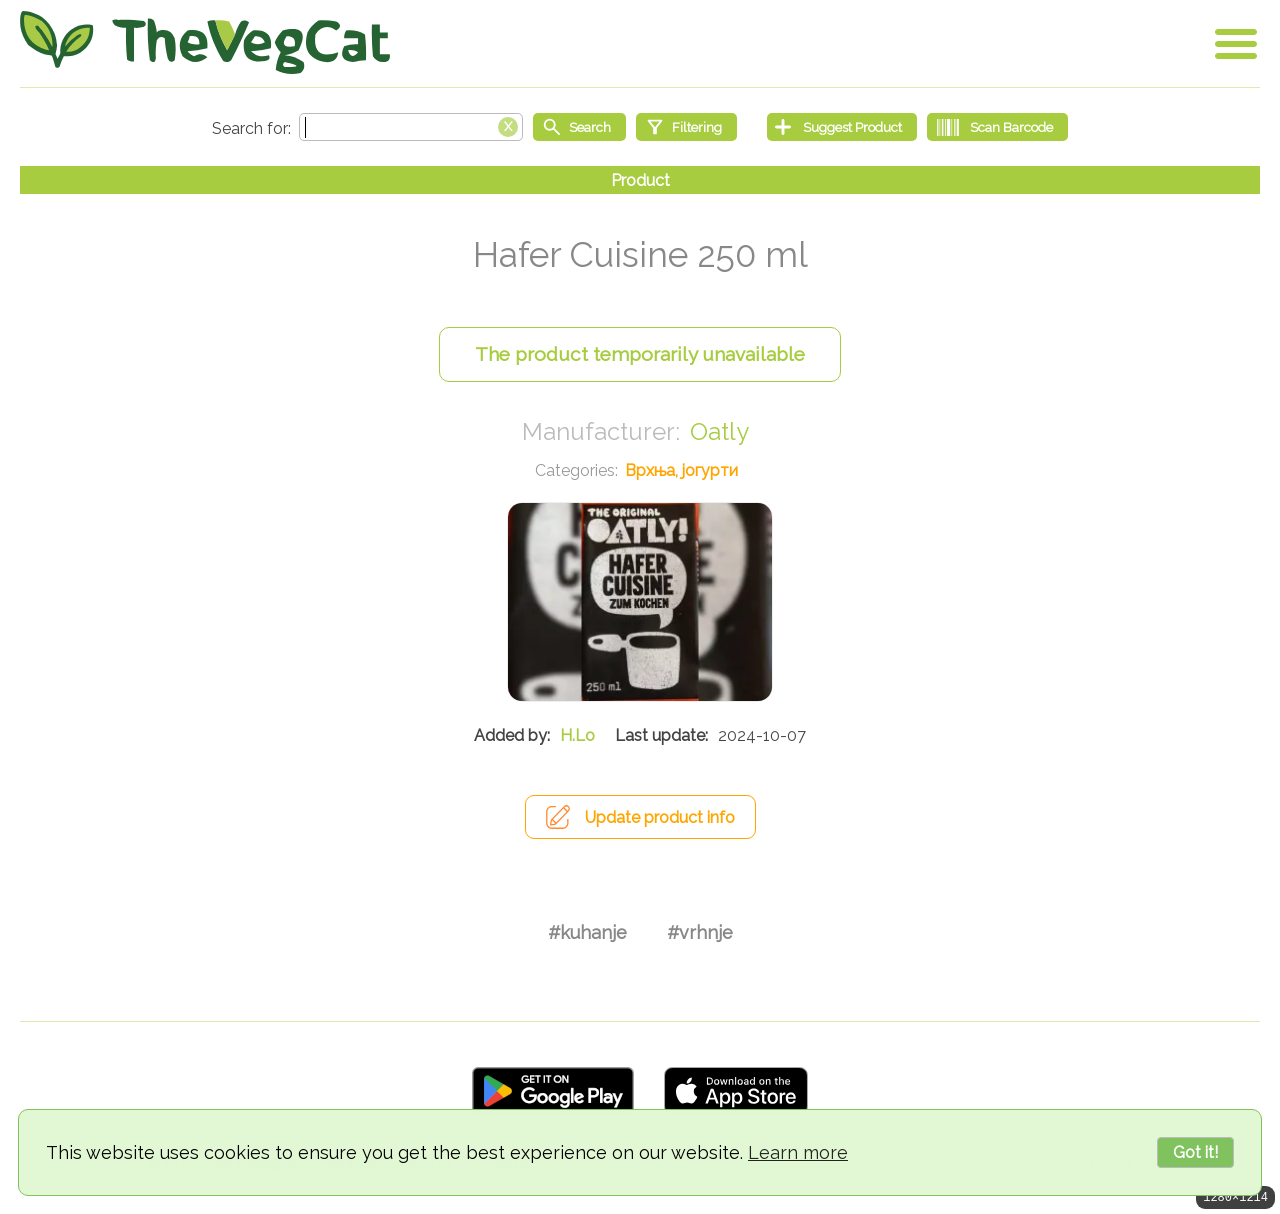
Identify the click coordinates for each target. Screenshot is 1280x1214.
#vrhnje (700, 932)
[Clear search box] (508, 125)
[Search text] (411, 127)
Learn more (798, 1152)
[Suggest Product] (842, 127)
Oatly (719, 431)
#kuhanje (587, 932)
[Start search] (579, 127)
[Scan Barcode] (997, 127)
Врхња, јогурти (681, 470)
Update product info (660, 817)
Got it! (1195, 1152)
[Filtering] (686, 127)
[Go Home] (205, 42)
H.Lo (577, 735)
